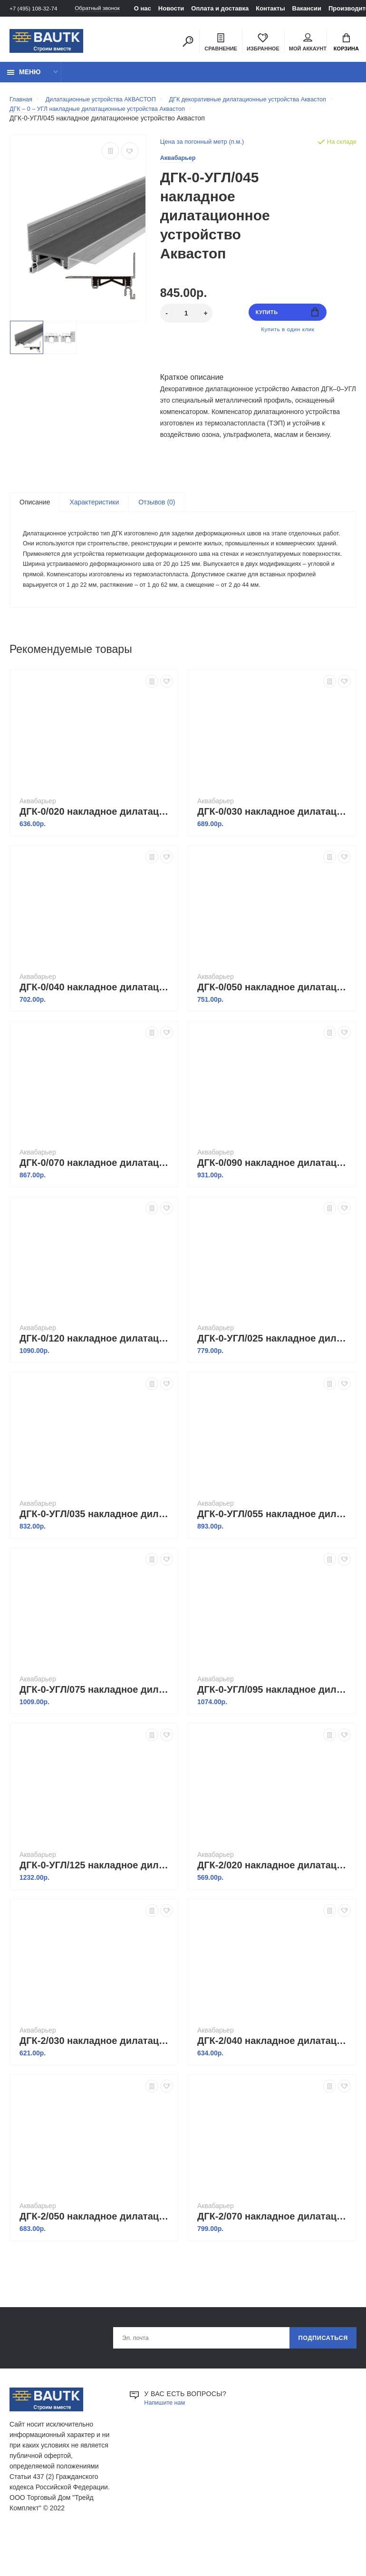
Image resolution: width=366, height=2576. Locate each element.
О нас (155, 8)
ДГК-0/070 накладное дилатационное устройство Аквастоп (96, 1203)
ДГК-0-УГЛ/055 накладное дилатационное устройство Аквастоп (274, 1555)
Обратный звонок (107, 8)
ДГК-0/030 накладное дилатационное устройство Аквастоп (274, 852)
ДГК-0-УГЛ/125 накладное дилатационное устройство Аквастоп (96, 1906)
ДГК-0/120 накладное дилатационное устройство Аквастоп (96, 1379)
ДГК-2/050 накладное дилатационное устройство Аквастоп (96, 2257)
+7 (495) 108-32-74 (36, 8)
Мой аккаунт (308, 43)
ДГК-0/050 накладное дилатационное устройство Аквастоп (274, 1028)
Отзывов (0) (156, 520)
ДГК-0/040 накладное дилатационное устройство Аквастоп (96, 1028)
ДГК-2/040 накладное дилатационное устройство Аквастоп (274, 2081)
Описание (34, 520)
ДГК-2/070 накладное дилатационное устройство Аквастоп (274, 2257)
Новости (184, 8)
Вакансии (319, 8)
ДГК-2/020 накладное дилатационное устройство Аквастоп (274, 1906)
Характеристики (94, 520)
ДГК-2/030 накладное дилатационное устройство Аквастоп (96, 2081)
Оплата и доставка (232, 8)
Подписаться (319, 2380)
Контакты (282, 8)
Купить (287, 328)
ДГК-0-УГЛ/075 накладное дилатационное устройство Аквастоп (96, 1730)
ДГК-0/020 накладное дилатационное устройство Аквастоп (96, 852)
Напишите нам (166, 2445)
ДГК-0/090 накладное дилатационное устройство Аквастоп (274, 1203)
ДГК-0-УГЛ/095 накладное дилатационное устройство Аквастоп (274, 1730)
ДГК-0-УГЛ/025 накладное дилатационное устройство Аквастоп (274, 1379)
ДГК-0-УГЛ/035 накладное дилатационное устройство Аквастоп (96, 1555)
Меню (24, 77)
